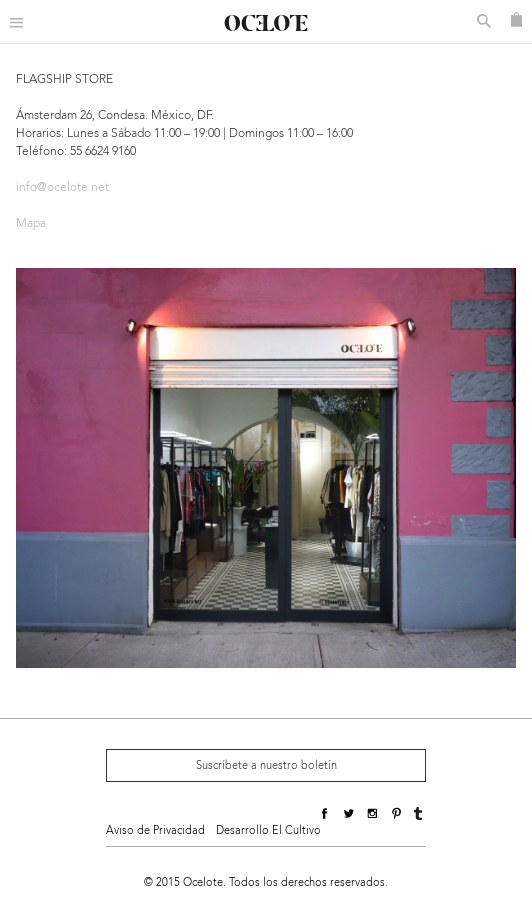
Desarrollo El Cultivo (268, 830)
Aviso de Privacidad (155, 830)
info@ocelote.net (62, 187)
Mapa (31, 223)
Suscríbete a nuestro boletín (266, 765)
